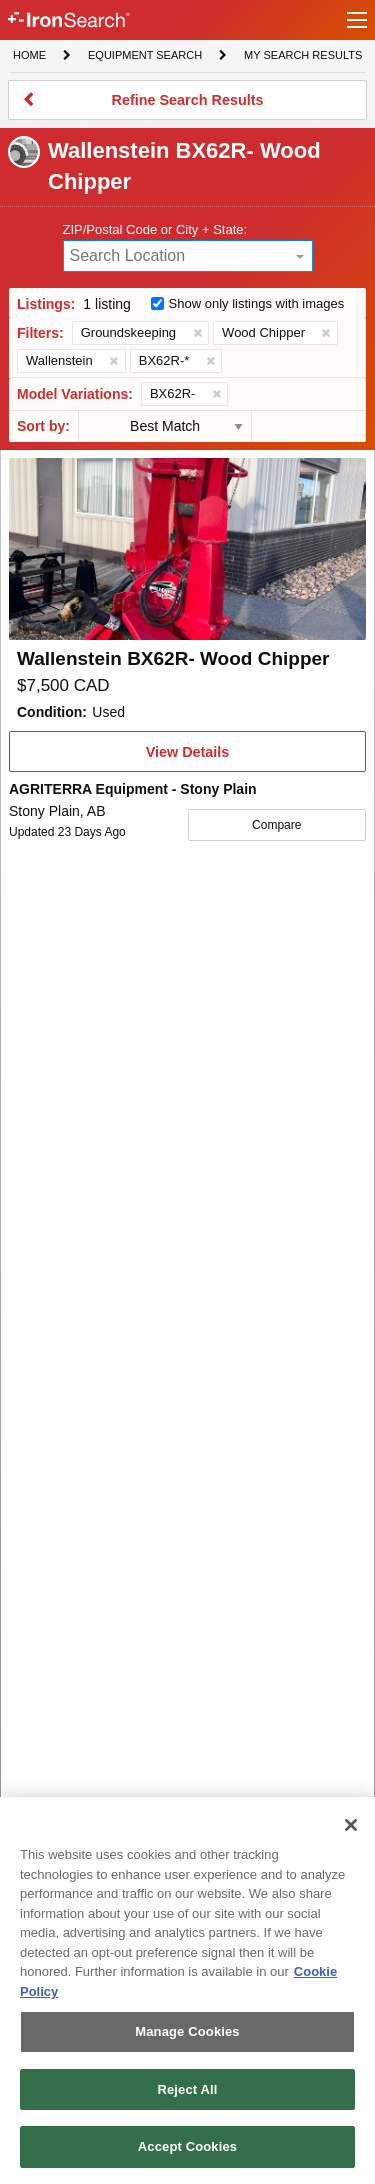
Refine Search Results (187, 106)
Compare (276, 825)
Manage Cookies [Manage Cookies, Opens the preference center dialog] (187, 2031)
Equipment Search (144, 57)
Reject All (187, 2089)
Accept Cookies (187, 2146)
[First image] (187, 549)
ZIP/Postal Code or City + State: (155, 229)
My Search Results (302, 57)
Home (29, 53)
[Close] (351, 1825)
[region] (187, 1990)
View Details (187, 758)
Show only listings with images (257, 303)
